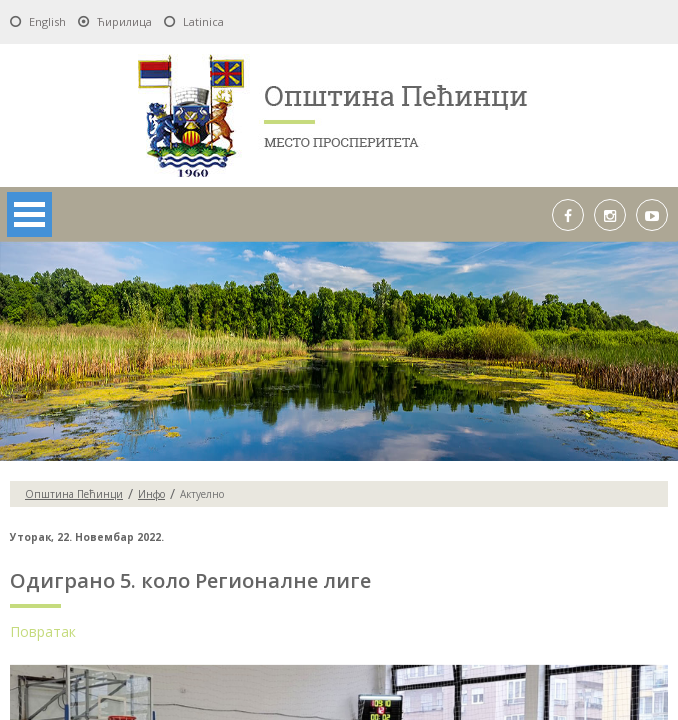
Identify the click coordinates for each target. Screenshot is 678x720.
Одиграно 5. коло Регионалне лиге (190, 580)
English (47, 21)
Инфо (151, 494)
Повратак (43, 631)
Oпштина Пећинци (74, 494)
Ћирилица (124, 21)
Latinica (203, 21)
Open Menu (29, 214)
